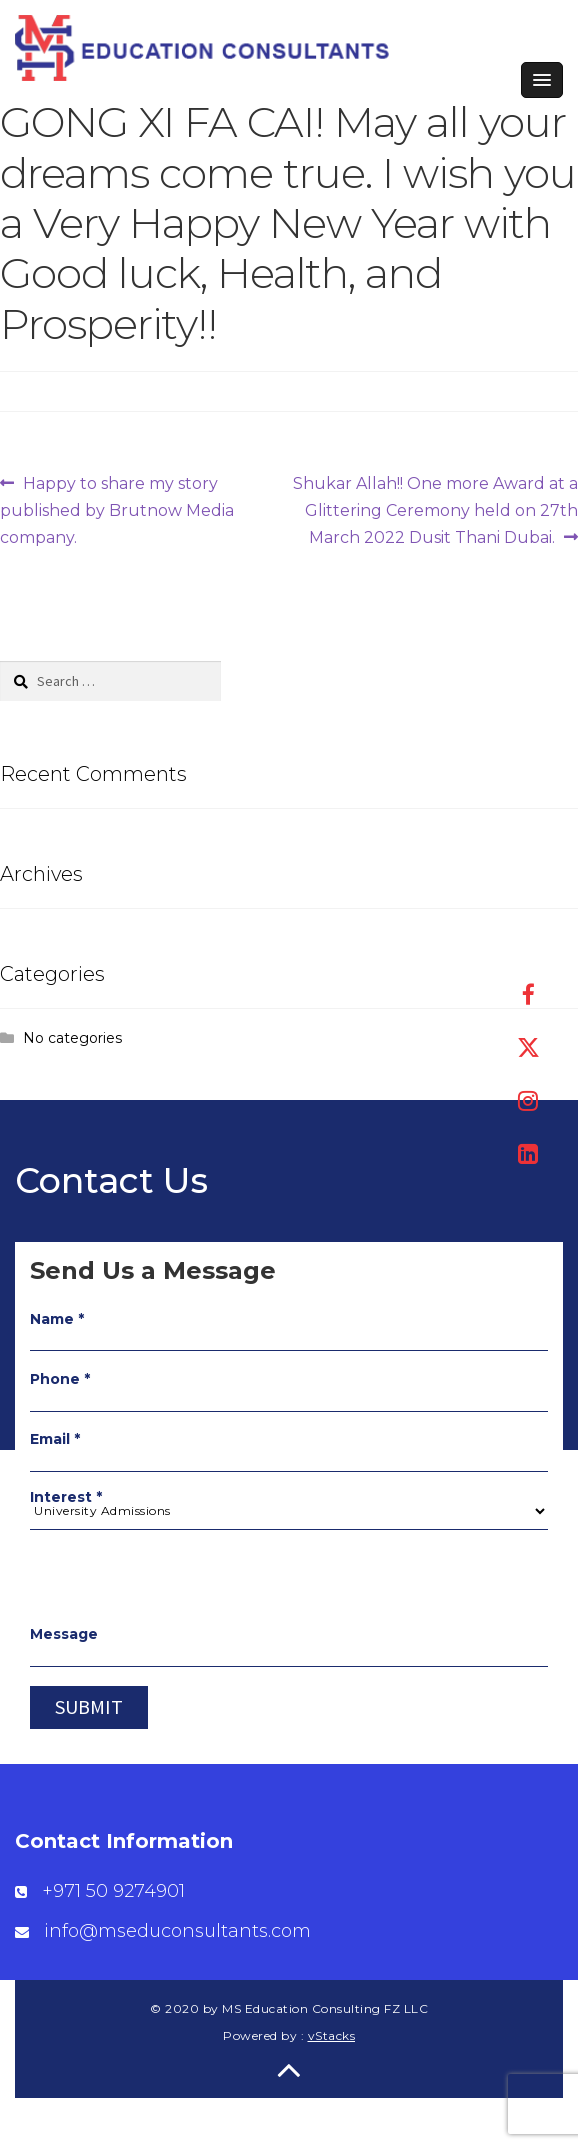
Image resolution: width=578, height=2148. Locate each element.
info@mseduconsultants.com (177, 1931)
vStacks (332, 2035)
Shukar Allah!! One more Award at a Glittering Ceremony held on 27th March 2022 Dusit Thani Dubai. (435, 508)
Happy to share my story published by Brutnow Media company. (117, 508)
